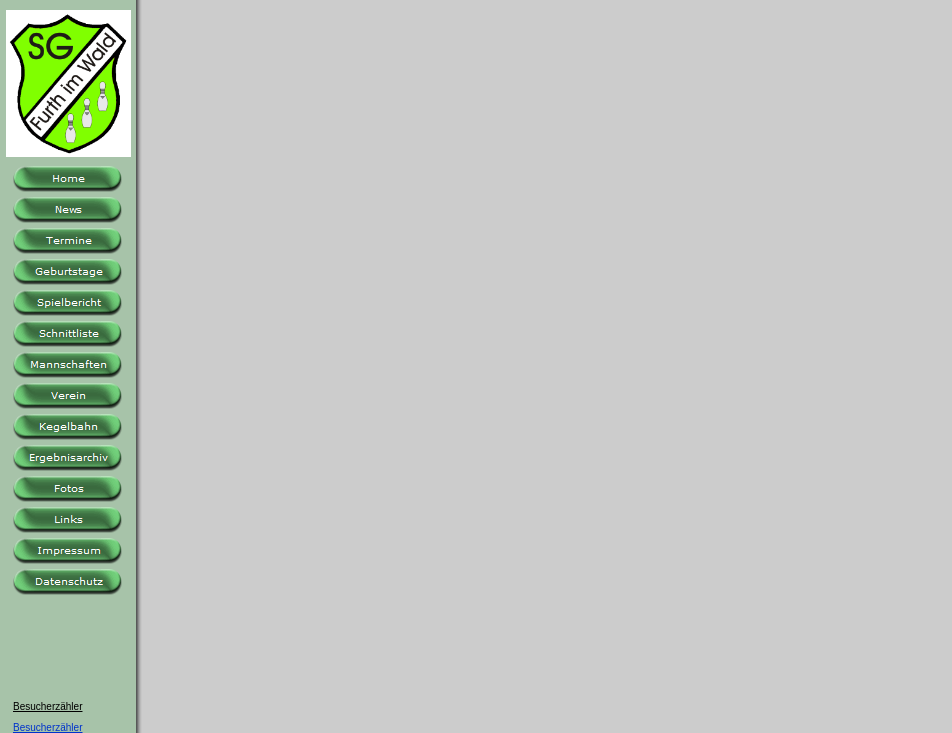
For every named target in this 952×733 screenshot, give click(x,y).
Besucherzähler (47, 727)
